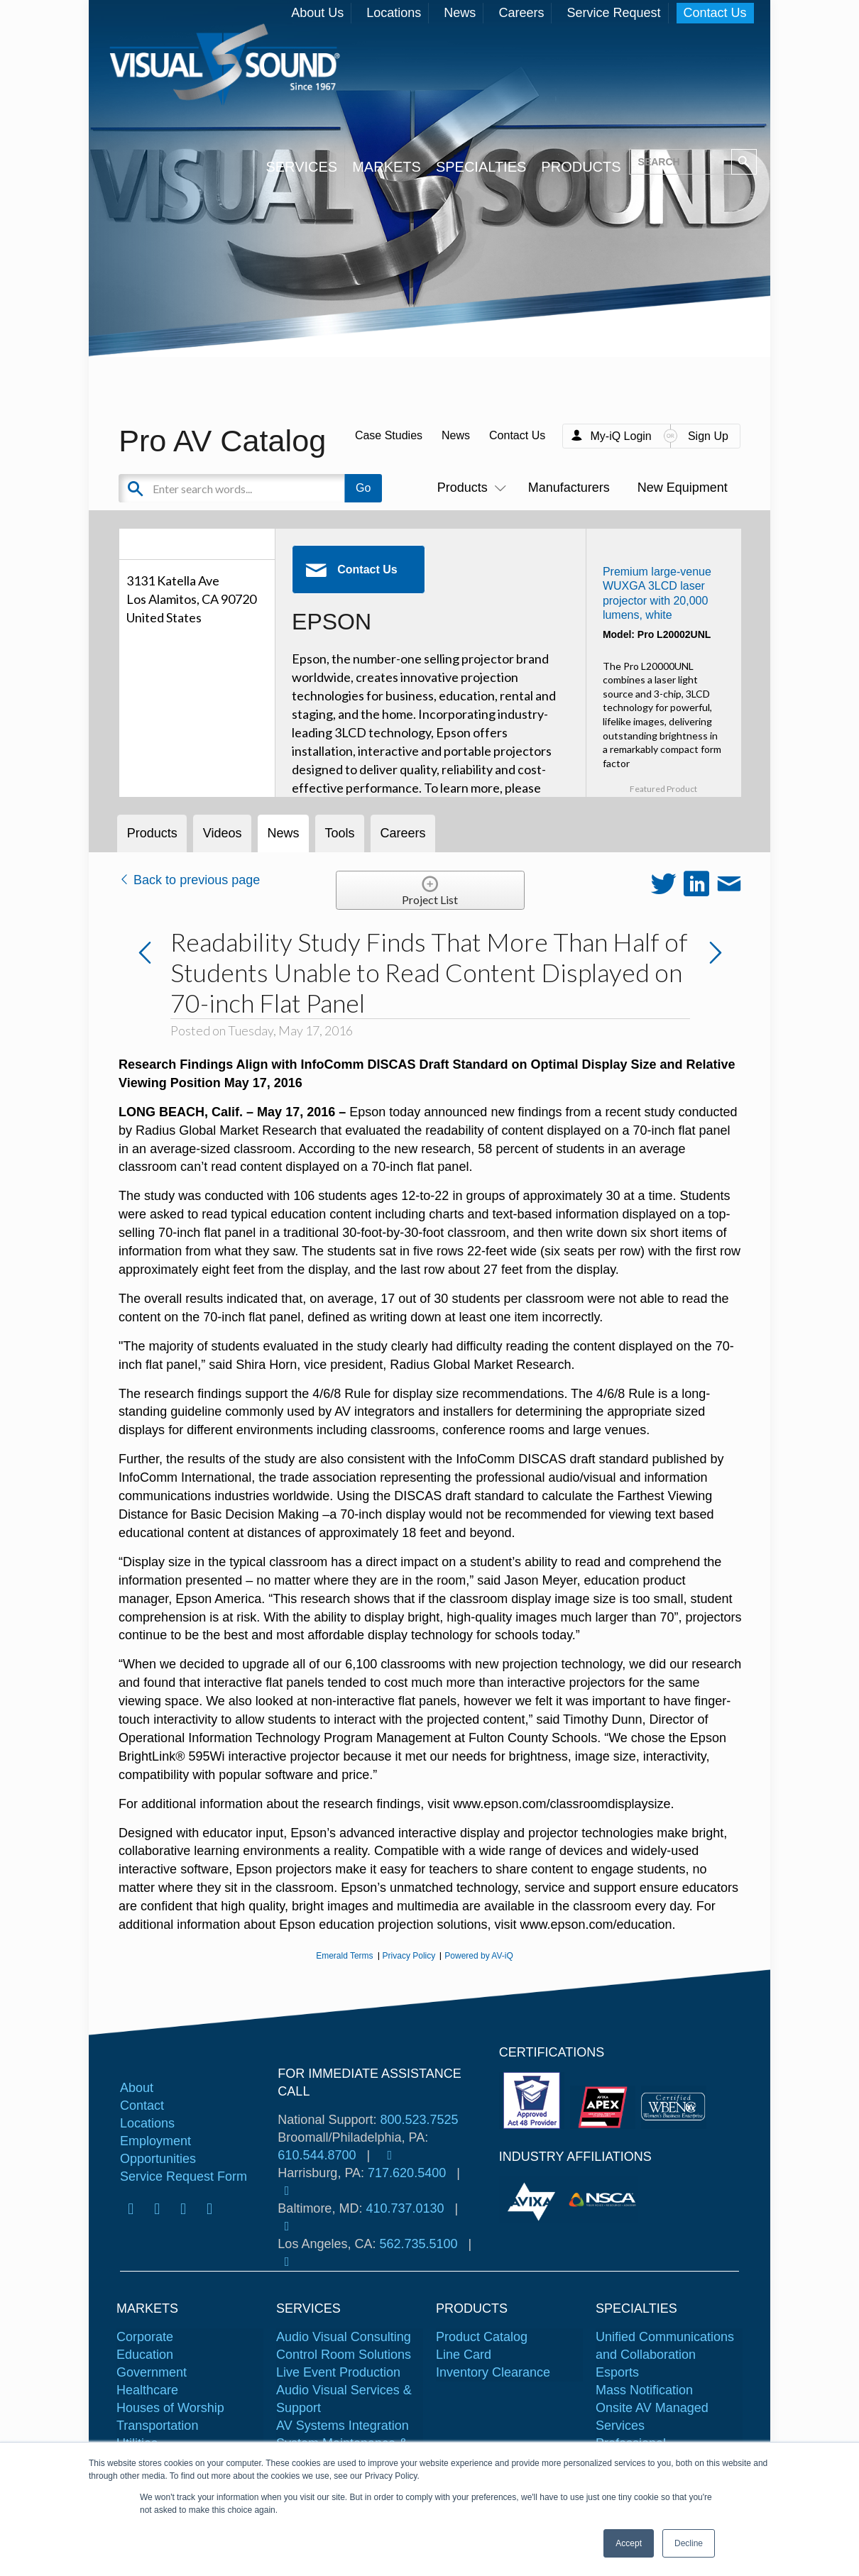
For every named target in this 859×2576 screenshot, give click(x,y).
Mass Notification (644, 2390)
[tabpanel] (534, 2199)
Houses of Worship (170, 2408)
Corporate (144, 2337)
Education (144, 2354)
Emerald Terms (344, 1956)
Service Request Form (183, 2176)
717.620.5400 (407, 2173)
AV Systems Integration (342, 2425)
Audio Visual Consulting (343, 2337)
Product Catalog (481, 2337)
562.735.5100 (418, 2244)
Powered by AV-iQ (478, 1956)
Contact (142, 2105)
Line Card (463, 2354)
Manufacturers (569, 487)
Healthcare (147, 2390)
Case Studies (388, 435)
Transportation (157, 2425)
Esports (617, 2372)
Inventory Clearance (493, 2372)
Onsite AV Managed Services (652, 2417)
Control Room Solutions (343, 2354)
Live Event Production (338, 2372)
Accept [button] (628, 2543)
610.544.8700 (317, 2155)
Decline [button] (688, 2543)
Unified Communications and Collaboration (665, 2346)
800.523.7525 (419, 2120)
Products (468, 487)
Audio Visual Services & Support (344, 2399)
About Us (317, 13)
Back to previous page (189, 880)
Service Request (613, 13)
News (460, 13)
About (136, 2088)
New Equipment (683, 487)
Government (151, 2372)
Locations (393, 13)
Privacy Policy (409, 1956)
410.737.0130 (405, 2208)
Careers (521, 13)
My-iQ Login (620, 436)
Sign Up (708, 436)
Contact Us (715, 13)
